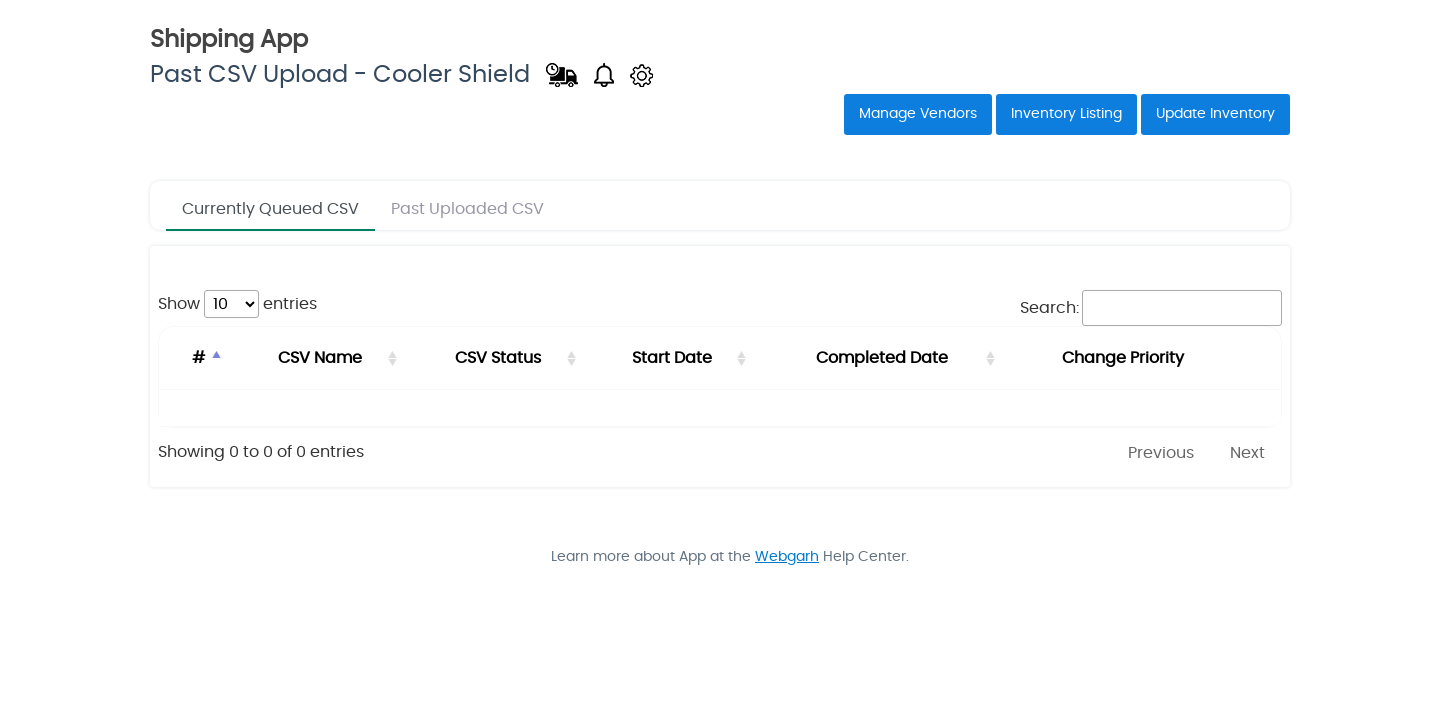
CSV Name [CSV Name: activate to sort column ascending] (318, 358)
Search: (1151, 308)
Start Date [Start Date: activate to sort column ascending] (670, 358)
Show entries (237, 304)
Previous (1161, 453)
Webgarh (787, 557)
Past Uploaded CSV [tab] (467, 209)
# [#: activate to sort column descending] (197, 358)
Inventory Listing (1066, 114)
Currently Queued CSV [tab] (270, 209)
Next (1247, 453)
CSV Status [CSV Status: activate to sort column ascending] (495, 358)
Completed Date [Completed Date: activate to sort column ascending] (881, 358)
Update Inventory (1215, 114)
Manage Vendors (918, 114)
